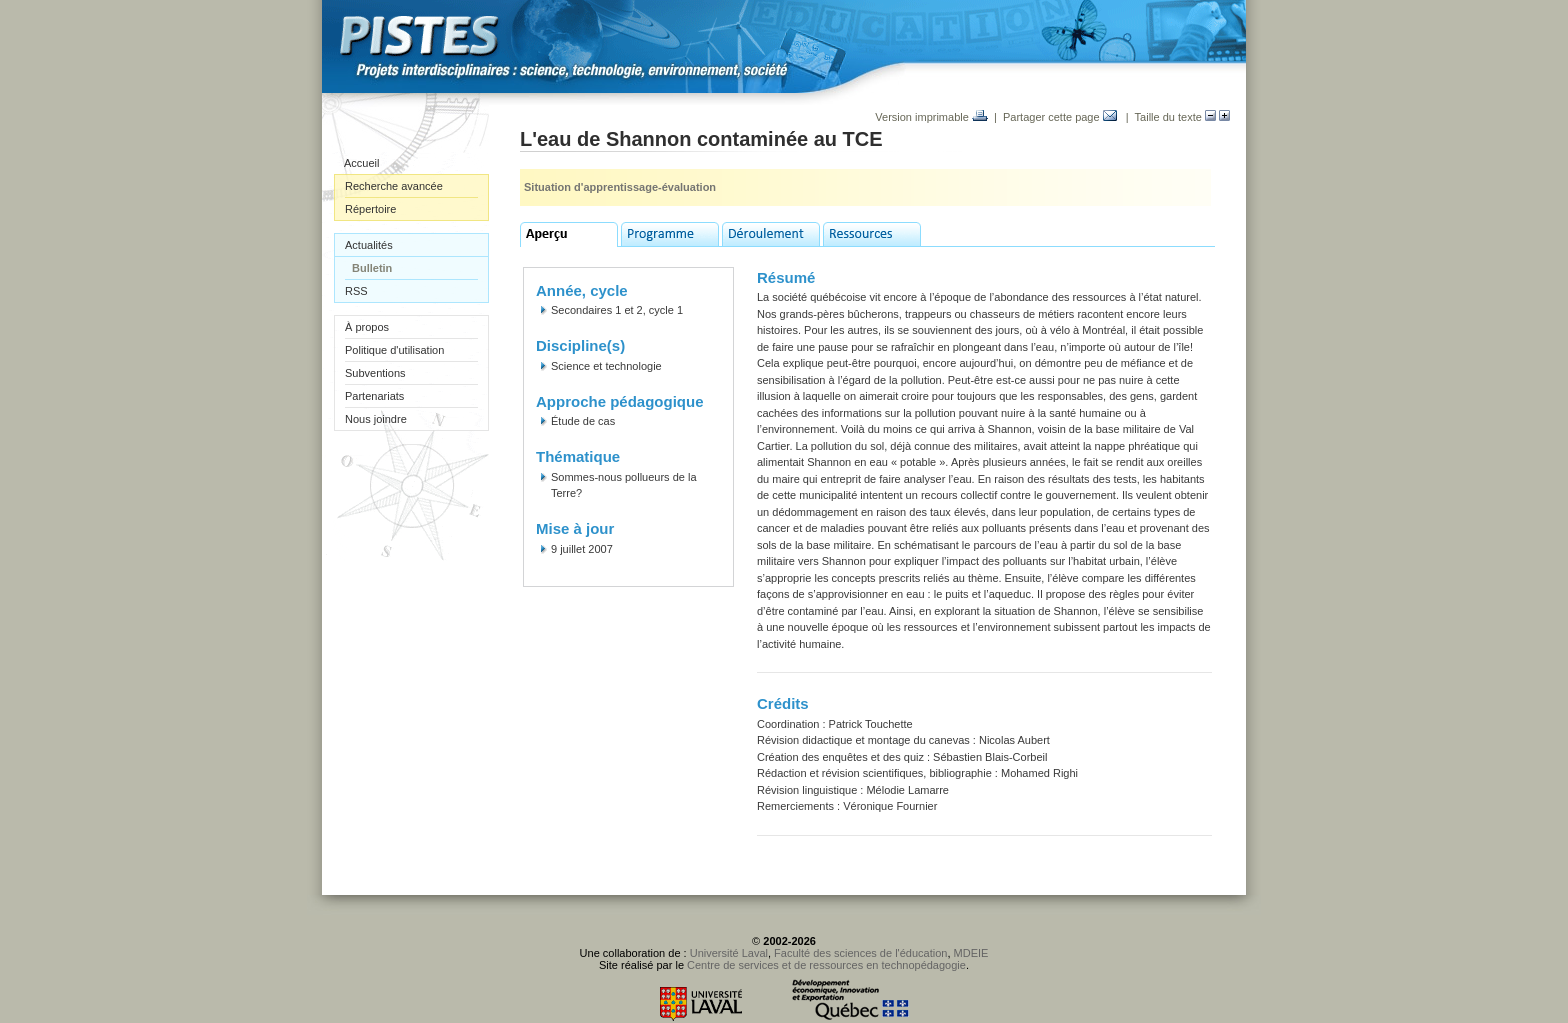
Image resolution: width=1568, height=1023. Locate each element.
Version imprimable (931, 117)
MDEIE (971, 953)
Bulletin (372, 268)
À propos (367, 327)
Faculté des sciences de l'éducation (860, 953)
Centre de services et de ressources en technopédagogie (826, 965)
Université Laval (729, 953)
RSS (356, 291)
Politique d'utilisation (394, 350)
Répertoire (370, 209)
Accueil (361, 163)
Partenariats (374, 396)
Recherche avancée (394, 186)
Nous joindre (376, 419)
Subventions (375, 373)
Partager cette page (1060, 117)
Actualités (369, 245)
